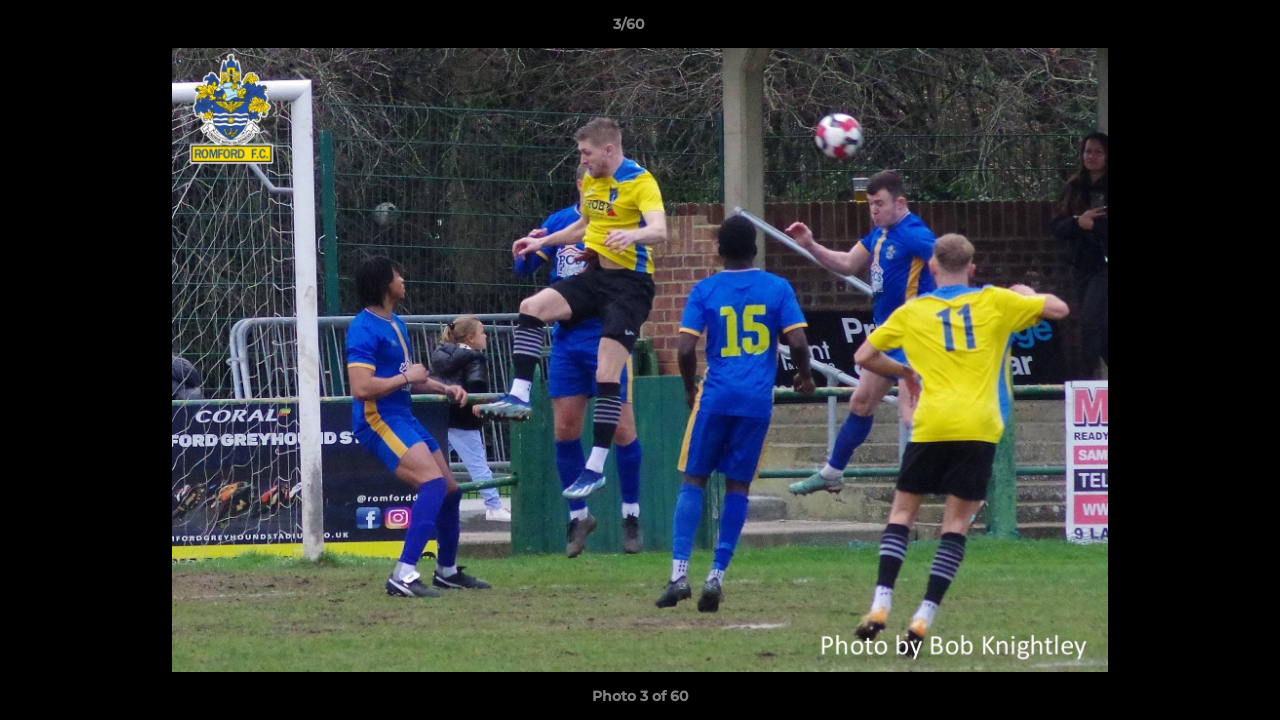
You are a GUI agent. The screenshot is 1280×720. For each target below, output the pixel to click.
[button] (1196, 29)
